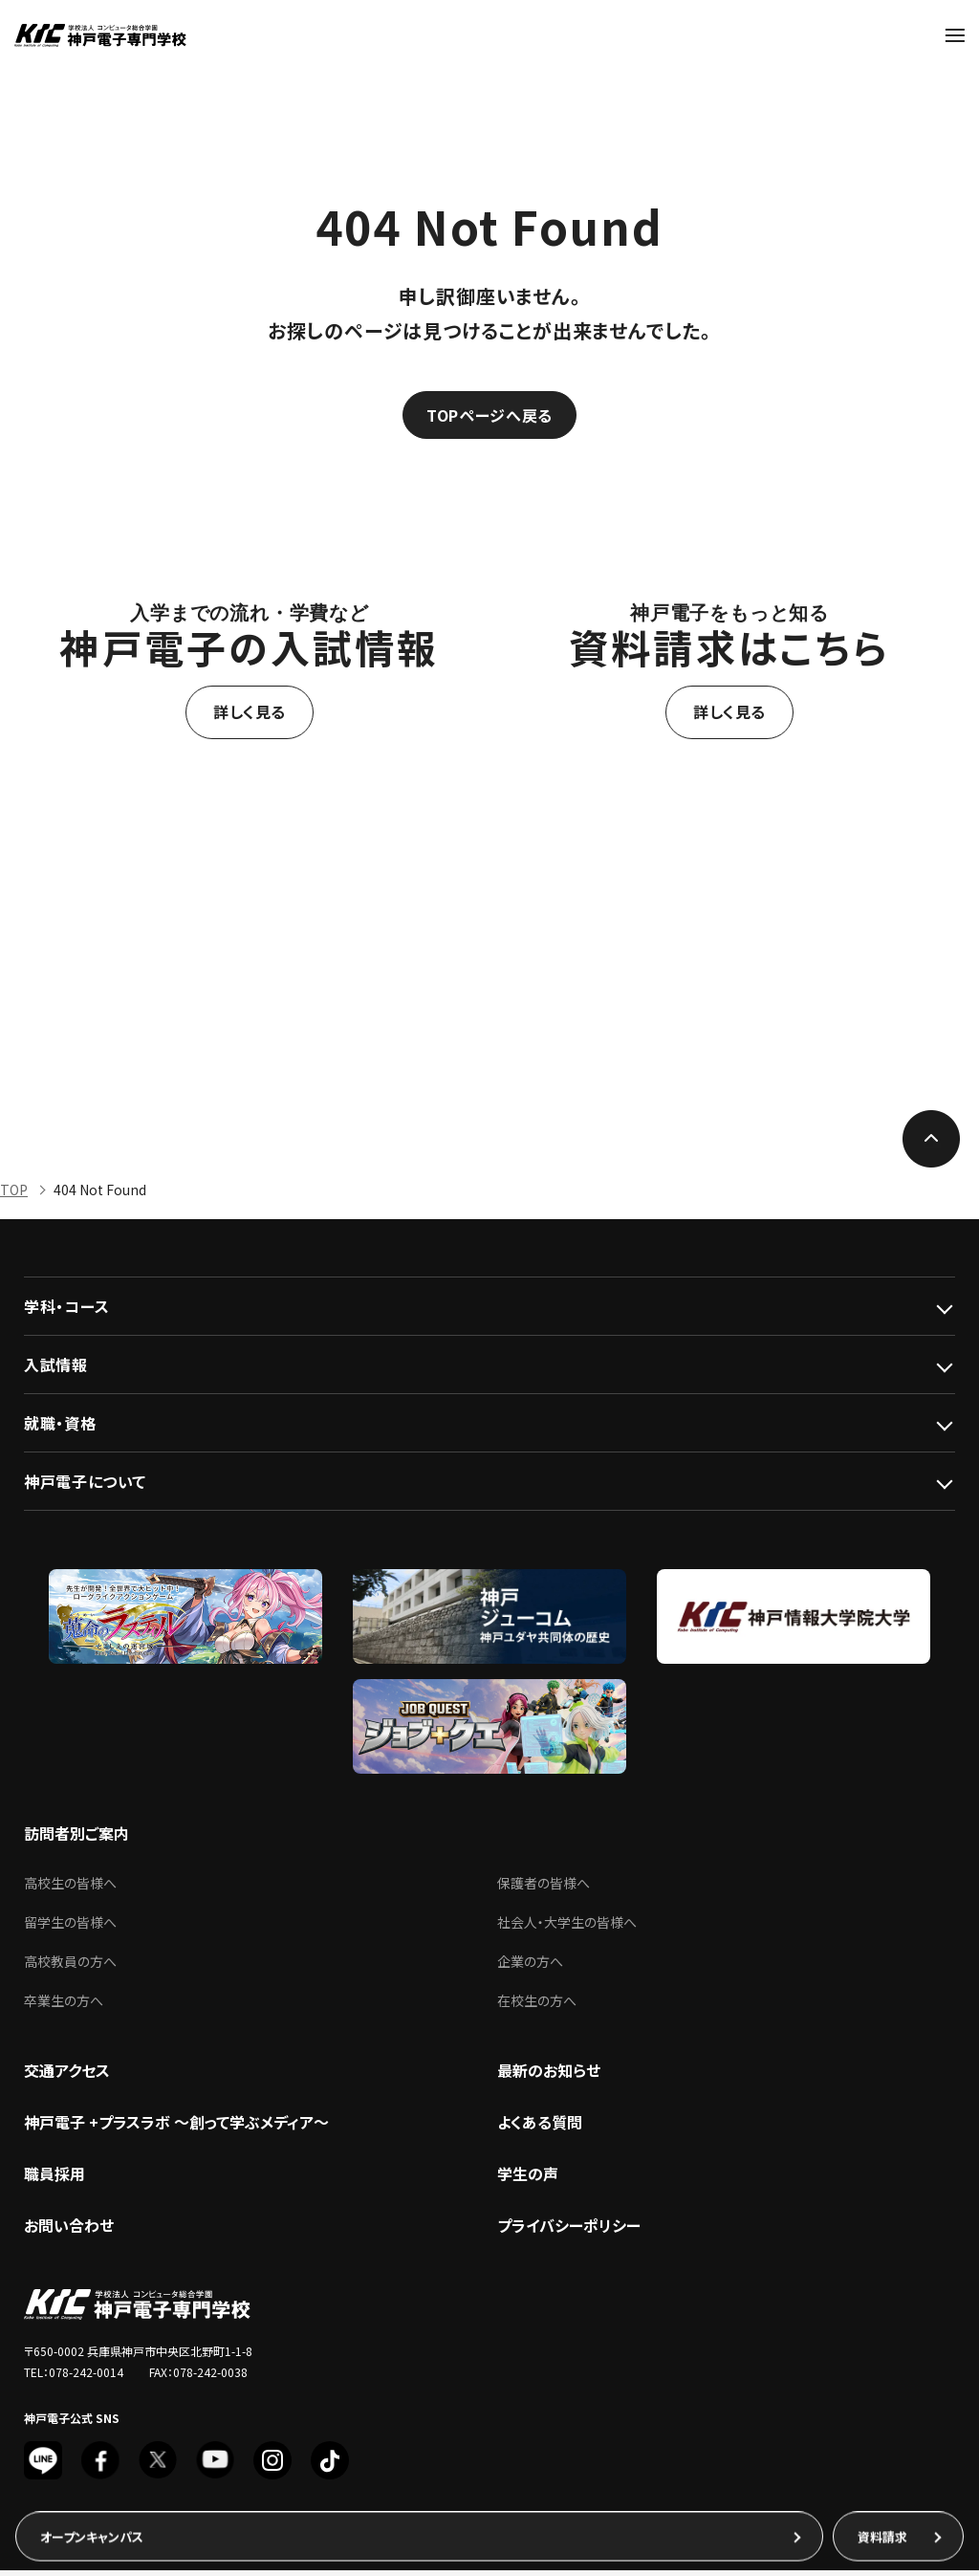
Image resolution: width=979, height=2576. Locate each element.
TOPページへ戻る (489, 416)
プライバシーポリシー (569, 2230)
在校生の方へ (537, 2006)
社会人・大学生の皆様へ (567, 1927)
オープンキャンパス (91, 2536)
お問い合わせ (69, 2230)
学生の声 (527, 2179)
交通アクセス (67, 2075)
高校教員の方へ (70, 1966)
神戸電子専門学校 (100, 35)
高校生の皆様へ (70, 1888)
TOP (14, 1195)
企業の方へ (530, 1966)
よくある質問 (539, 2127)
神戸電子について (85, 1486)
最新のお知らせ (548, 2075)
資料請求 (882, 2536)
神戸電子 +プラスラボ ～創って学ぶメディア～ (176, 2127)
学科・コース (67, 1311)
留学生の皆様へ (70, 1927)
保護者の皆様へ (543, 1888)
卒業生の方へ (63, 2006)
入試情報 (56, 1370)
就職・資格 (60, 1428)
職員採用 (54, 2179)
